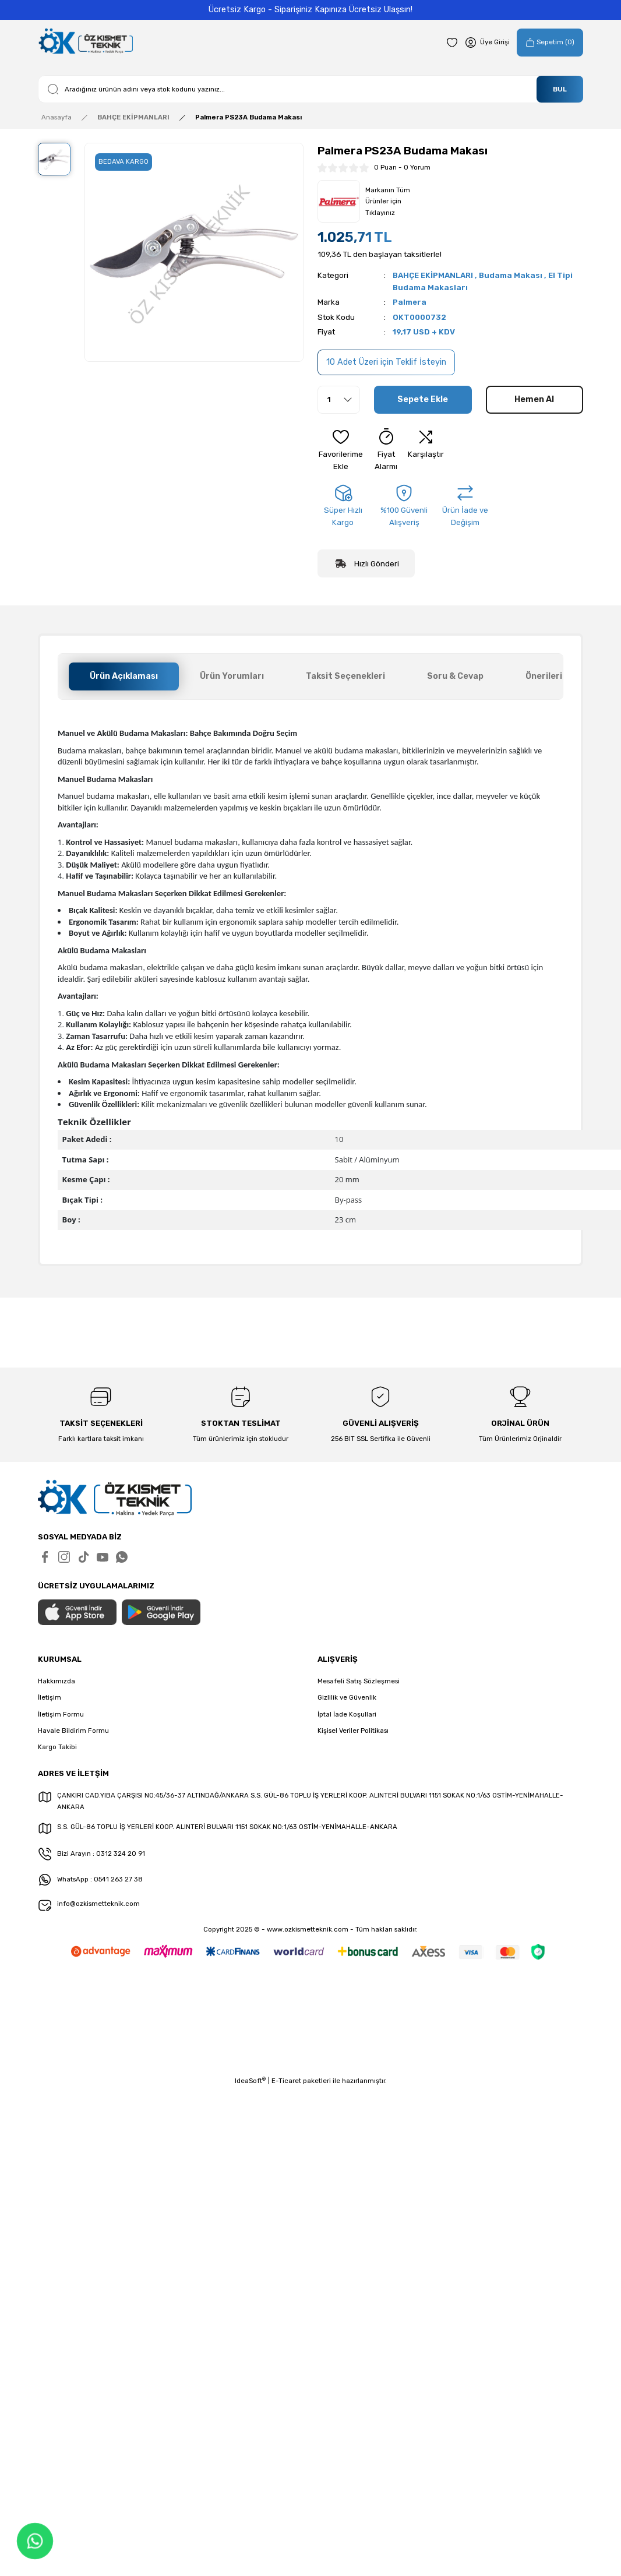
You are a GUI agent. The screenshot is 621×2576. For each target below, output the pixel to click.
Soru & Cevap (455, 676)
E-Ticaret (286, 2081)
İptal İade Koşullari (346, 1714)
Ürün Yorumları (232, 676)
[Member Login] (487, 42)
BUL (560, 89)
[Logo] (85, 42)
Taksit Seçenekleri (345, 676)
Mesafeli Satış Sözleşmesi (358, 1681)
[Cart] (550, 43)
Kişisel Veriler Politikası (353, 1730)
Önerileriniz (550, 676)
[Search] (310, 89)
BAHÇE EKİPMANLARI (433, 275)
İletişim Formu (61, 1714)
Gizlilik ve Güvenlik (346, 1697)
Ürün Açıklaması (124, 676)
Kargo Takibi (57, 1747)
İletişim (49, 1697)
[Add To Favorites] (340, 450)
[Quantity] (338, 400)
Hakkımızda (56, 1681)
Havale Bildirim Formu (73, 1730)
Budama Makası (510, 275)
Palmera (409, 302)
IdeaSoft (250, 2080)
